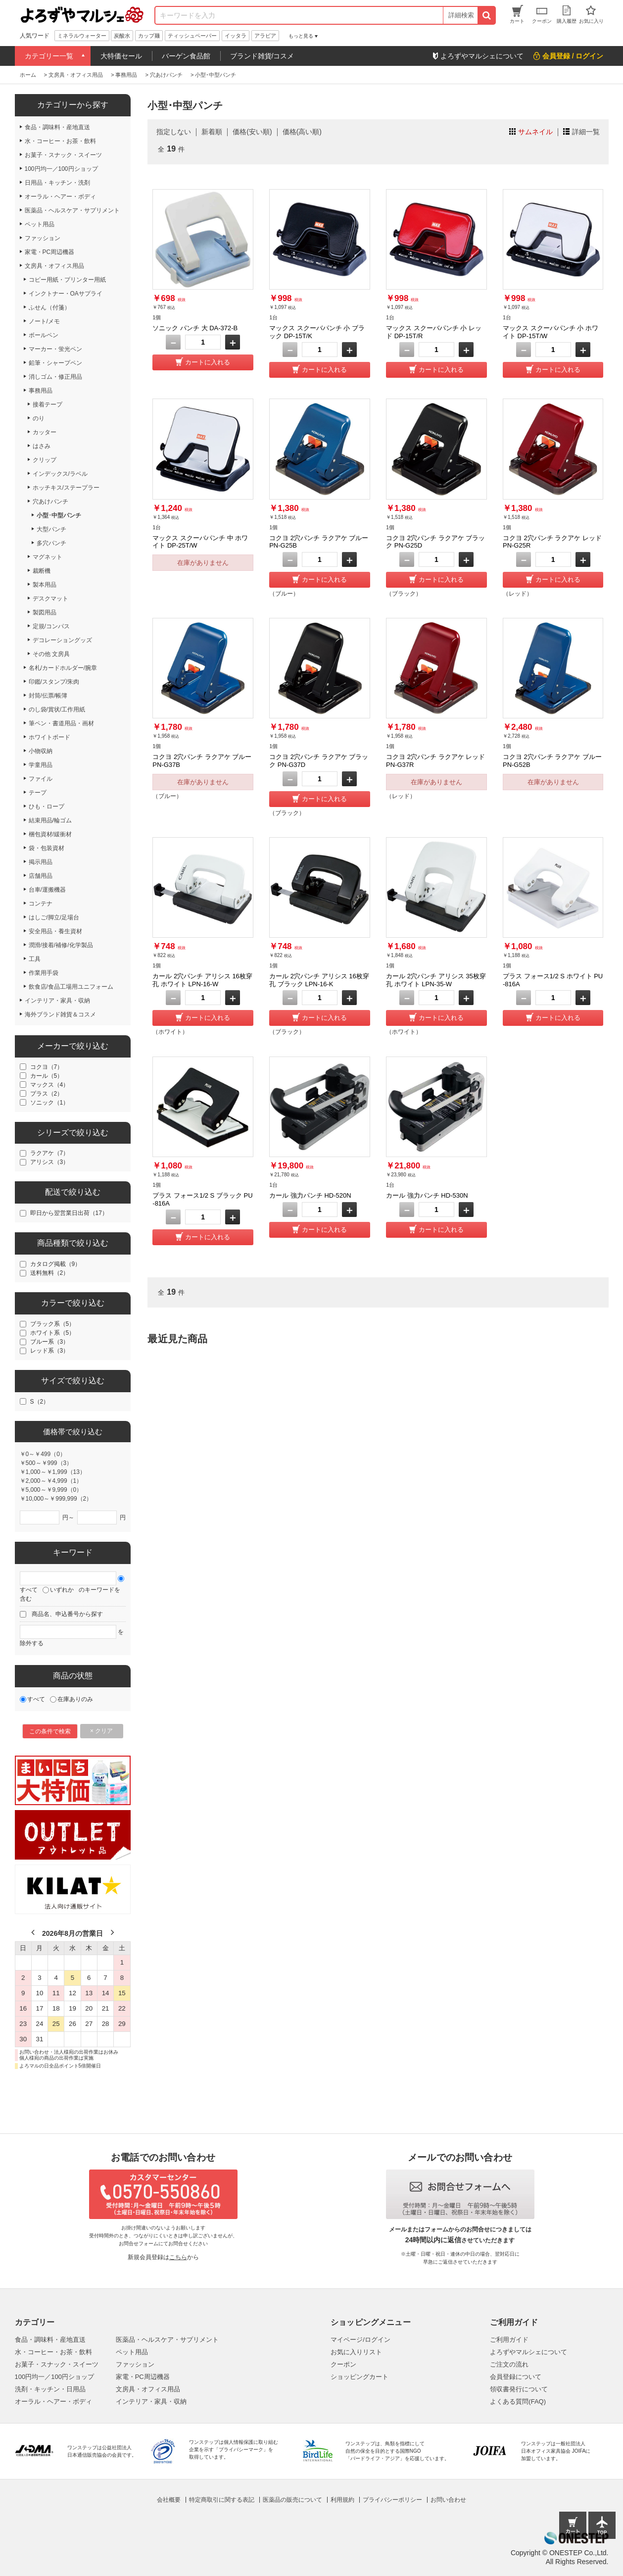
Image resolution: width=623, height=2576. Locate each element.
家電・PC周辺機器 (143, 2376)
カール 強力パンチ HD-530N (427, 1195)
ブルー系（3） (49, 1341)
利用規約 (342, 2499)
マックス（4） (49, 1084)
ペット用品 (132, 2352)
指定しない (173, 132)
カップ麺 (149, 36)
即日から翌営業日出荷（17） (69, 1213)
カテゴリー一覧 (49, 56)
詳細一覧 (586, 131)
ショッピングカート (359, 2376)
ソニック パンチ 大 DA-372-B (195, 328)
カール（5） (46, 1075)
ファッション (135, 2364)
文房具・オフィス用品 (148, 2389)
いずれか (62, 1589)
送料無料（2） (49, 1272)
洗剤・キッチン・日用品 (50, 2389)
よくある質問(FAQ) (518, 2401)
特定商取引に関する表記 (221, 2499)
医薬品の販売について (292, 2499)
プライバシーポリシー (392, 2499)
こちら (178, 2257)
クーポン (343, 2364)
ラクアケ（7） (49, 1153)
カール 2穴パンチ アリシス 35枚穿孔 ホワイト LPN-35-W (436, 980)
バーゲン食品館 (186, 56)
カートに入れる (207, 362)
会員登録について (515, 2376)
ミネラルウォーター (81, 36)
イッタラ (235, 36)
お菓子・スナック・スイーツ (56, 2364)
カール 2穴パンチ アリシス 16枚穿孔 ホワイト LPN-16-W (202, 980)
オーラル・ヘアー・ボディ (53, 2401)
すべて (29, 1589)
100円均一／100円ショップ (54, 2376)
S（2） (39, 1401)
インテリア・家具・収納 (151, 2401)
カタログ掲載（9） (55, 1264)
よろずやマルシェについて (528, 2352)
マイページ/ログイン (360, 2339)
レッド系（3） (49, 1350)
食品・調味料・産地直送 (50, 2339)
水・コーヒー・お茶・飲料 (53, 2352)
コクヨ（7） (46, 1066)
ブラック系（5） (52, 1323)
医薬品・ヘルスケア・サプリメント (167, 2339)
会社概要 (169, 2499)
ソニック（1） (49, 1102)
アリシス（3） (49, 1162)
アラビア (265, 36)
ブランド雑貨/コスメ (262, 56)
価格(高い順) (302, 132)
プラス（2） (46, 1093)
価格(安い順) (252, 132)
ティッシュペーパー (192, 36)
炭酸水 (122, 36)
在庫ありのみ (75, 1699)
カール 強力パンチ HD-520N (310, 1195)
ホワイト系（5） (52, 1332)
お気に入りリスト (356, 2352)
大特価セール (121, 56)
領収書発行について (519, 2389)
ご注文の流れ (509, 2364)
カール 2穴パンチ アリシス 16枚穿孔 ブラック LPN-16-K (319, 980)
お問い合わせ (448, 2499)
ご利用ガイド (509, 2339)
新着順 (211, 132)
